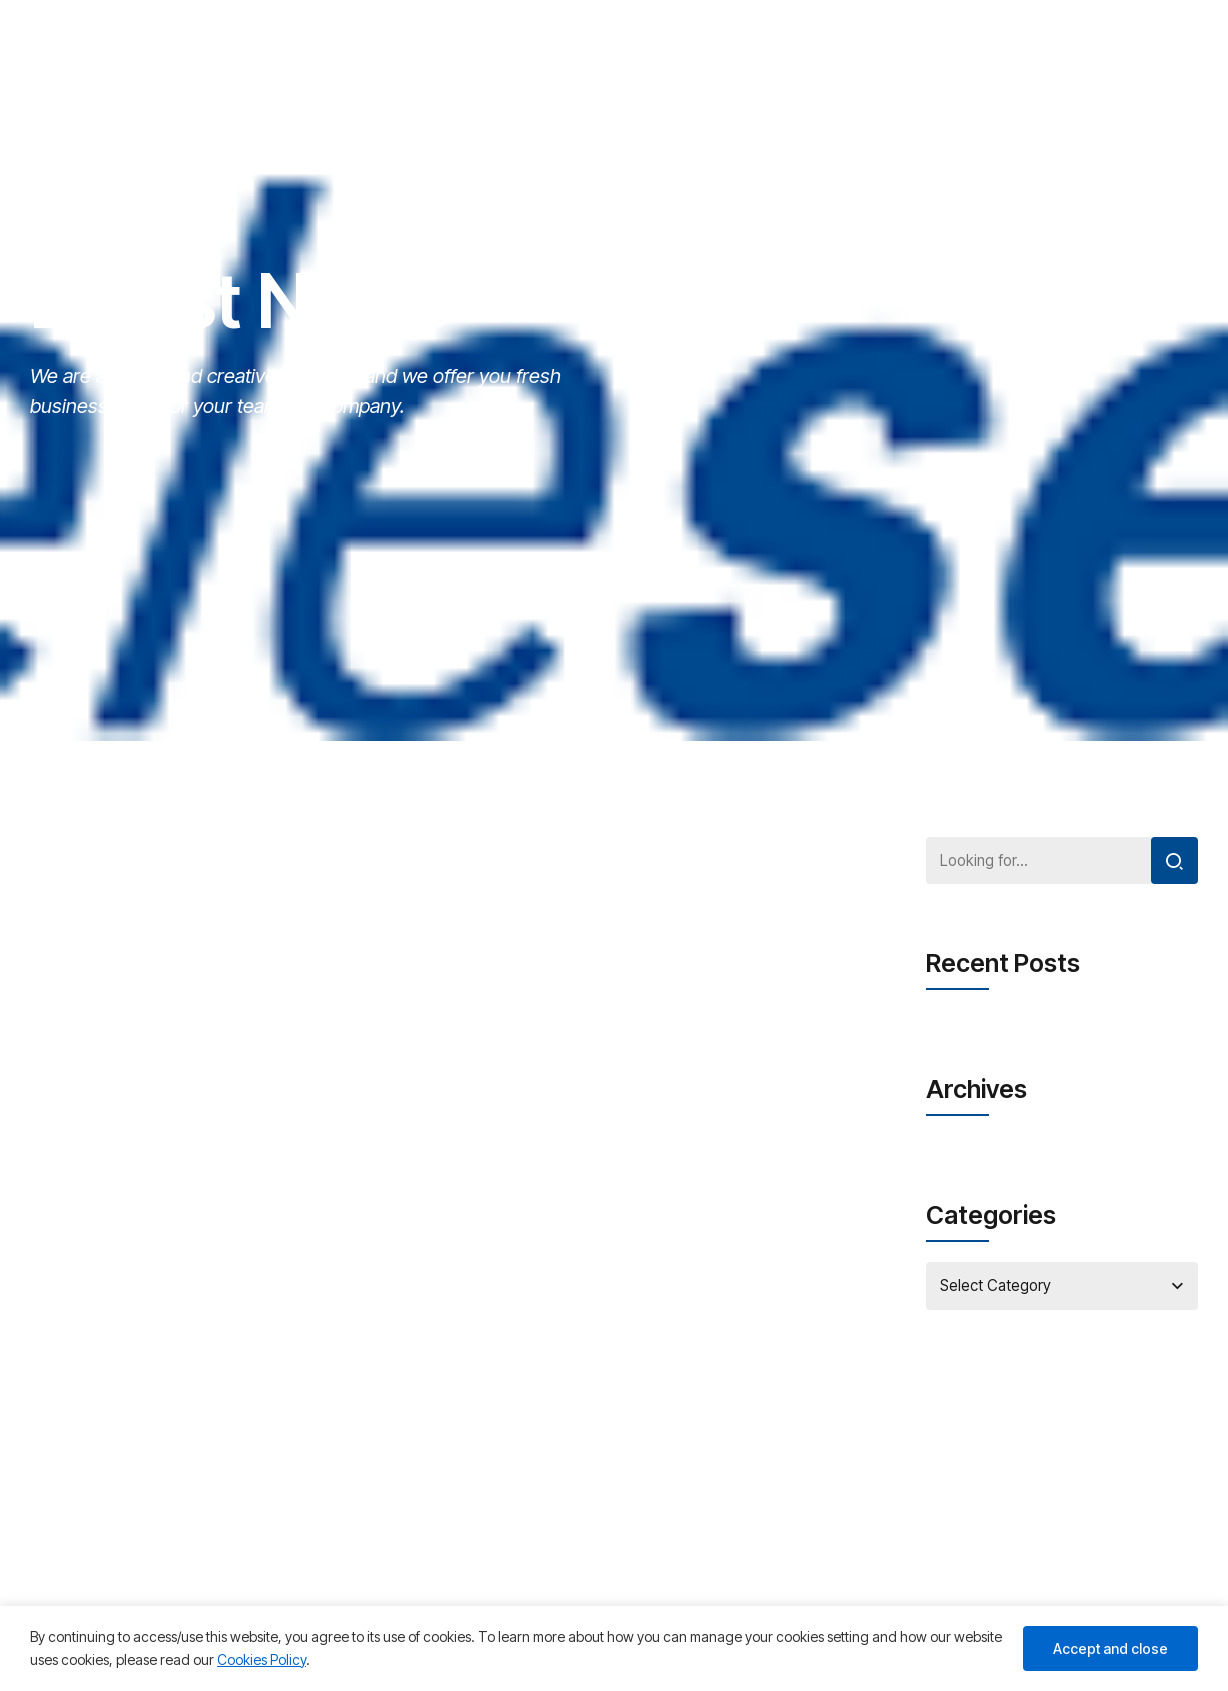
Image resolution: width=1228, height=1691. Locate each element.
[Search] (1173, 862)
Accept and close (1110, 1648)
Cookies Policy (261, 1659)
